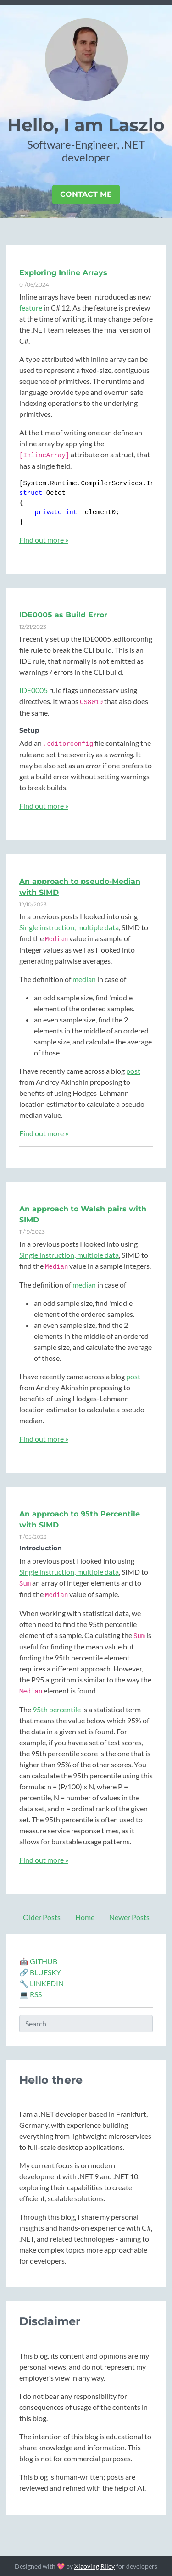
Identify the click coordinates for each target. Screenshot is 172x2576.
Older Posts (42, 1917)
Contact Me (86, 194)
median (84, 979)
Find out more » (43, 539)
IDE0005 (33, 690)
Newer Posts (129, 1917)
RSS (36, 1994)
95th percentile (57, 1709)
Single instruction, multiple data (69, 927)
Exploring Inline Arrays (63, 272)
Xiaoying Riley (94, 2566)
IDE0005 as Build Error (63, 615)
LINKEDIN (47, 1983)
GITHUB (43, 1961)
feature (30, 307)
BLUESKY (45, 1972)
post (133, 1070)
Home (84, 1917)
